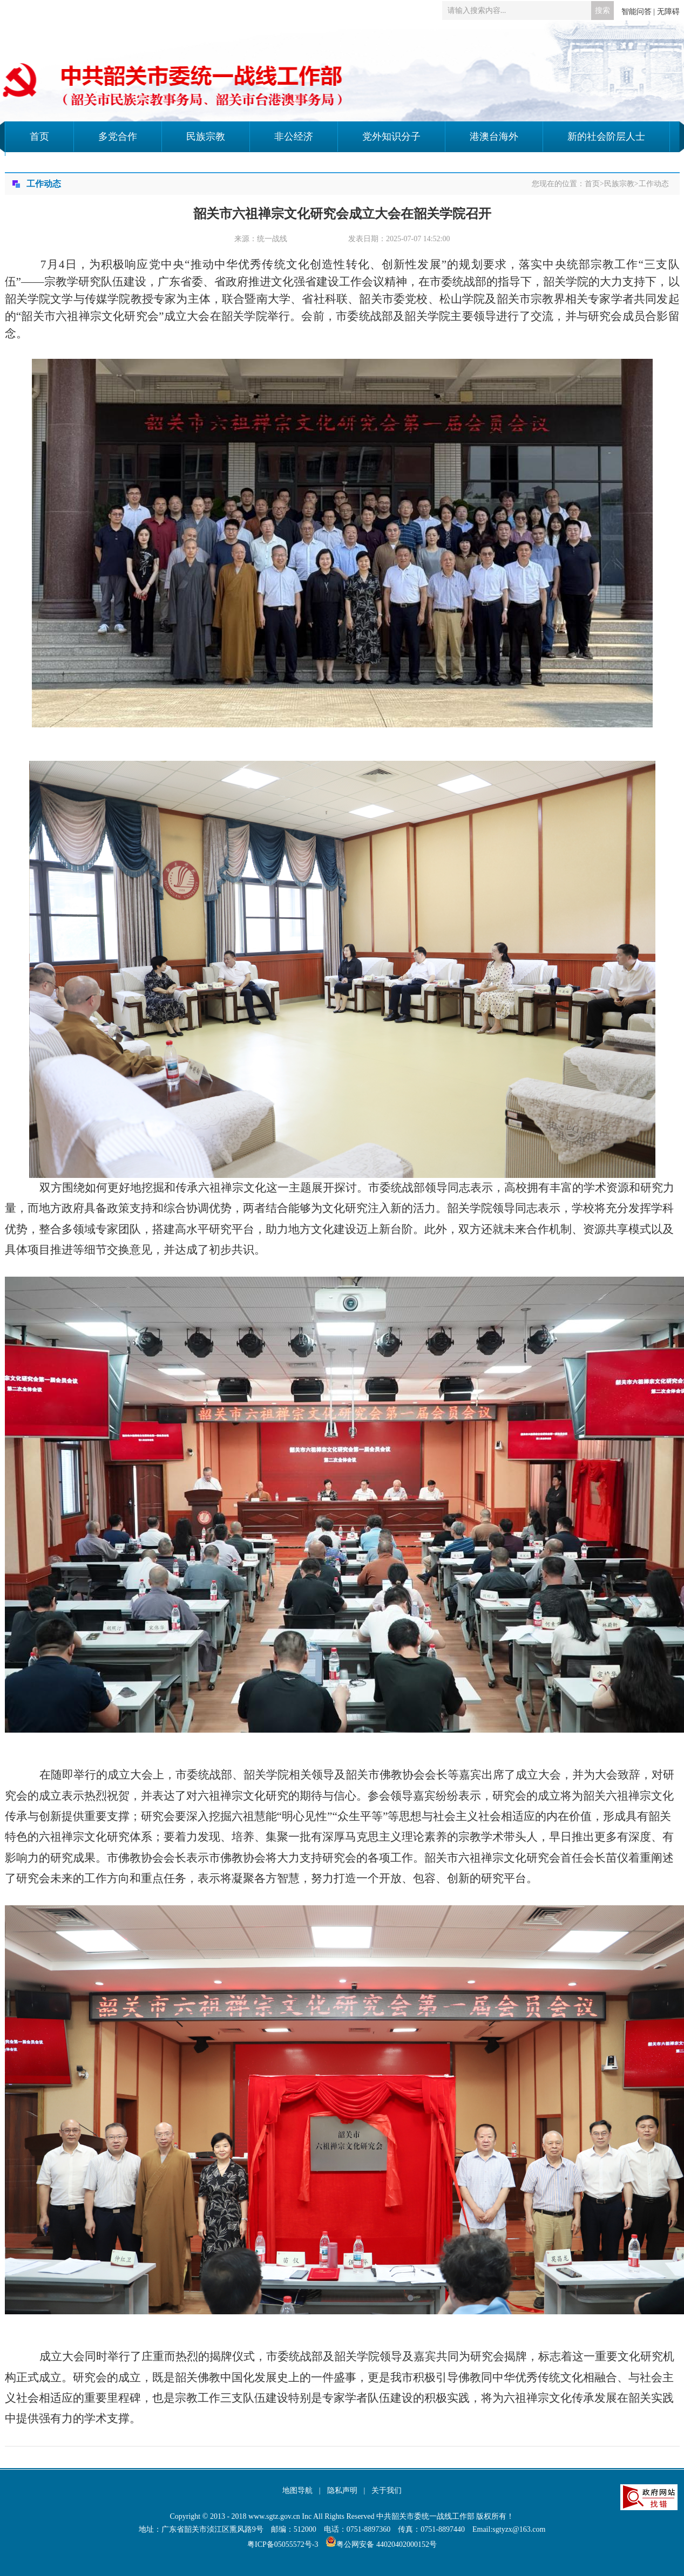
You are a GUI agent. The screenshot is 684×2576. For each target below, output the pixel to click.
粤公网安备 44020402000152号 (381, 2544)
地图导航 (297, 2490)
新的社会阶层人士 (606, 136)
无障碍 (668, 12)
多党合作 (117, 136)
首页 (39, 136)
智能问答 (636, 12)
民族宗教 (205, 136)
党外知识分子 (391, 136)
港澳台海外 (494, 136)
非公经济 (293, 136)
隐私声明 (342, 2490)
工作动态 (654, 184)
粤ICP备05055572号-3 (282, 2544)
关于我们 (386, 2490)
